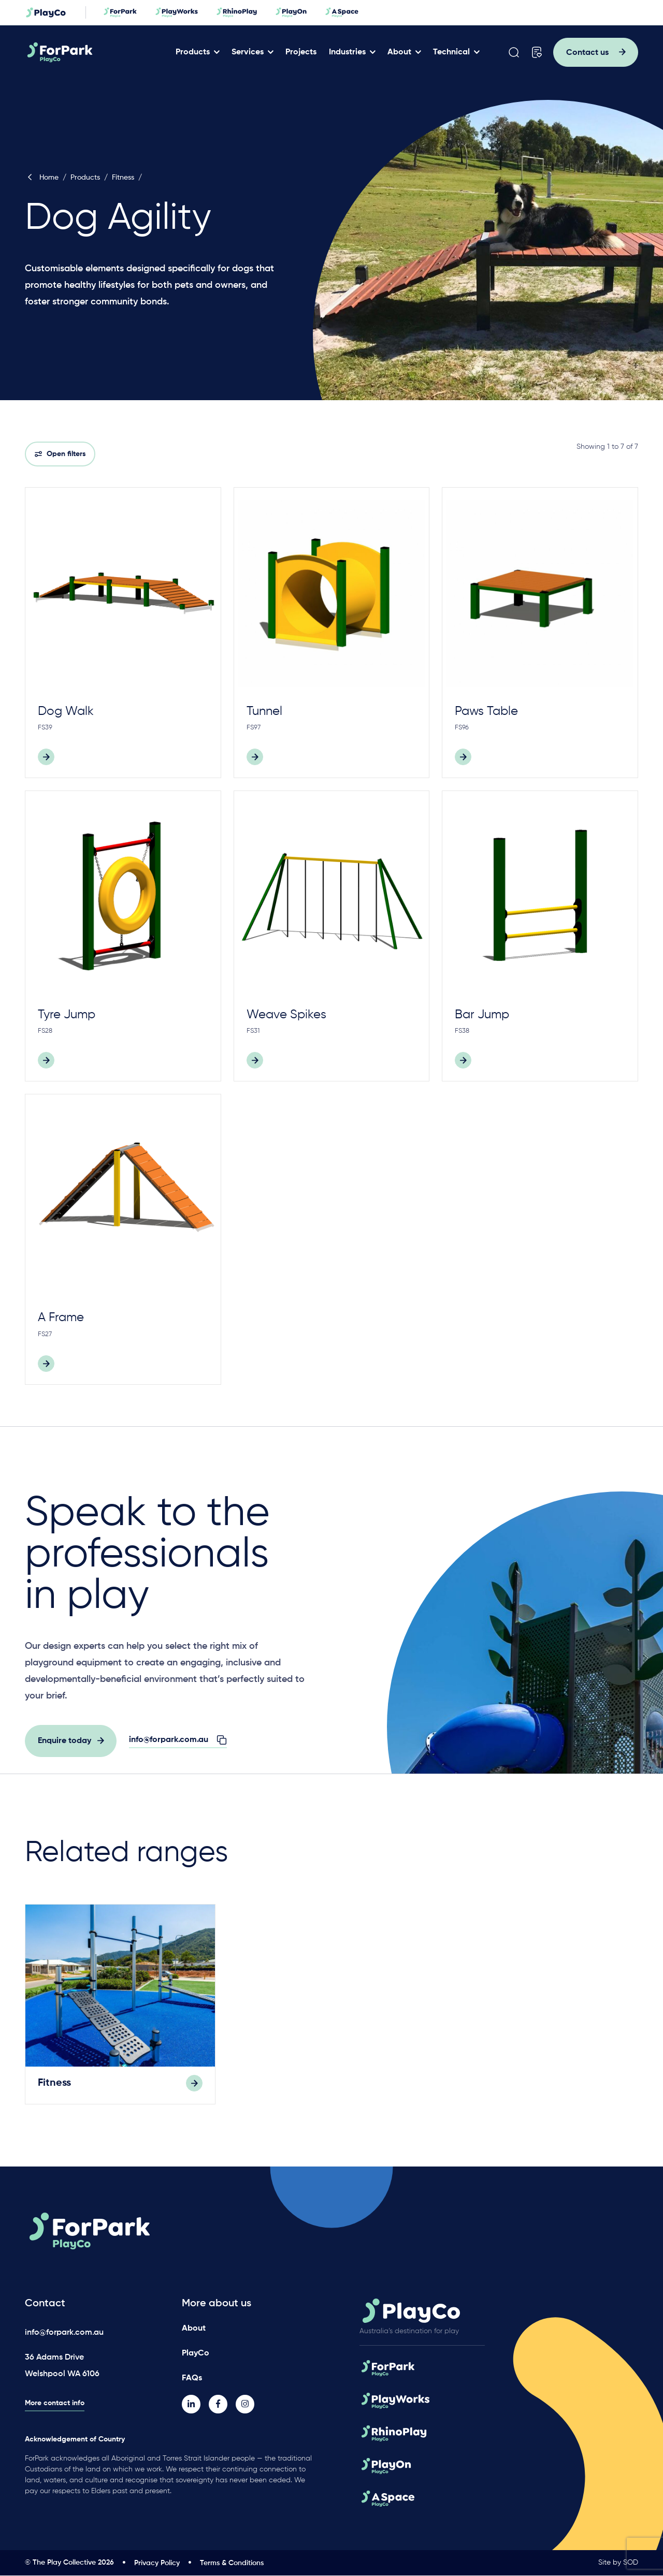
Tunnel (264, 711)
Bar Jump (482, 1014)
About (400, 52)
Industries (348, 52)
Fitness (123, 177)
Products (194, 52)
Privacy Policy (157, 2563)
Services (249, 52)
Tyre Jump (66, 1014)
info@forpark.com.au (64, 2333)
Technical (452, 52)
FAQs (192, 2379)
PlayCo (195, 2354)
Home (42, 177)
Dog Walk (66, 711)
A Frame (61, 1317)
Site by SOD (618, 2563)
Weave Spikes (286, 1014)
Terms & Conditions (232, 2563)
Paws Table (486, 711)
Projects (302, 52)
